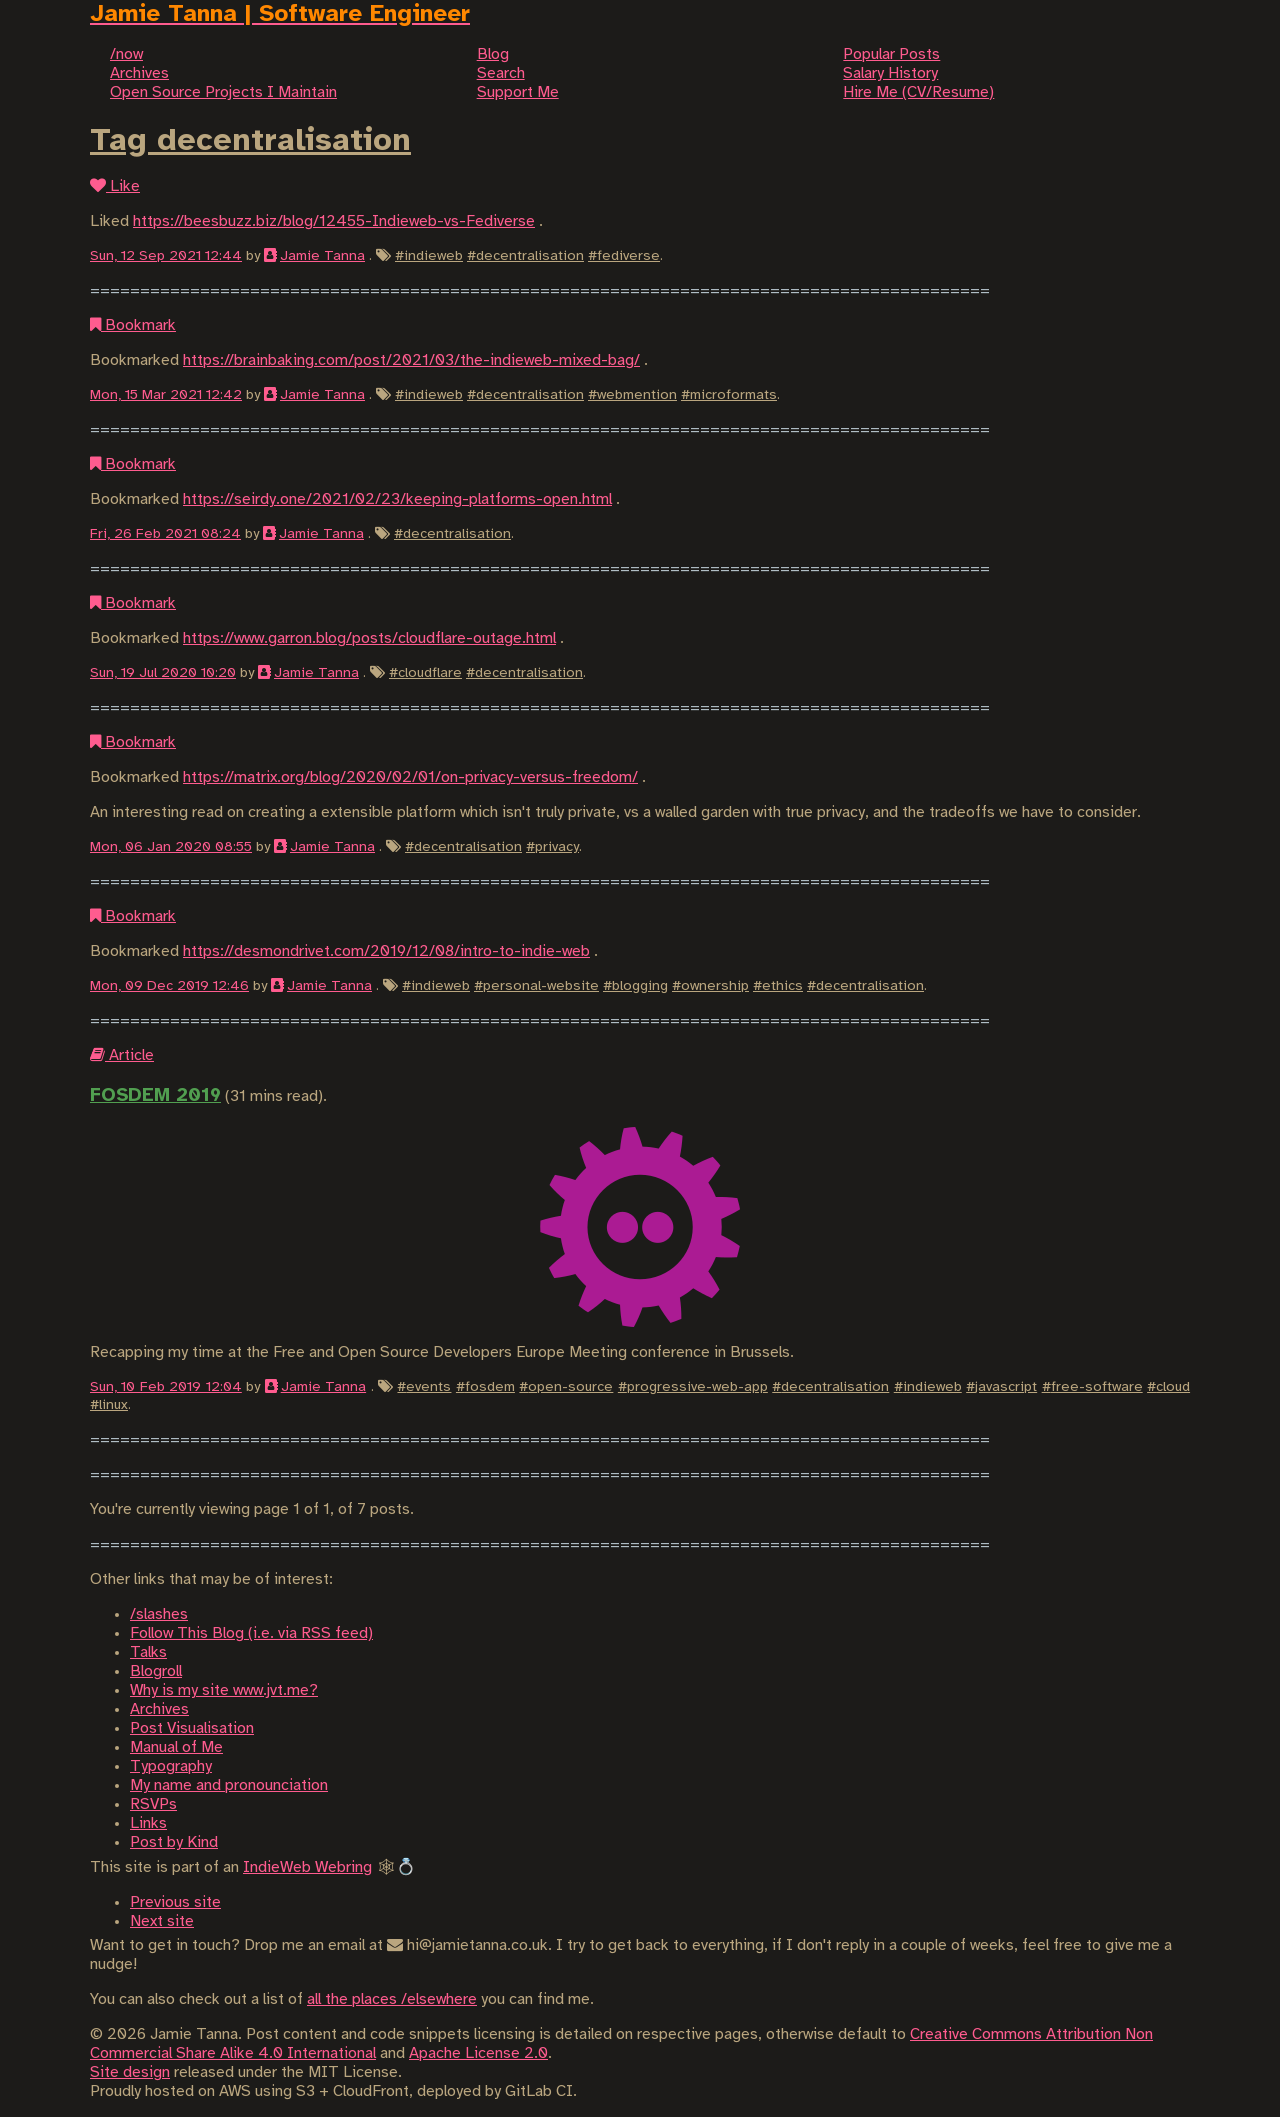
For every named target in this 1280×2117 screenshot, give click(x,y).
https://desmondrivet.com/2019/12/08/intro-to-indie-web (386, 951)
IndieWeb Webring (307, 1867)
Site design (130, 2072)
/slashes (159, 1614)
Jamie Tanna (322, 256)
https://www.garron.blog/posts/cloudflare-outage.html (369, 638)
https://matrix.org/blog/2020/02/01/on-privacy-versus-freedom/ (410, 777)
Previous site (175, 1902)
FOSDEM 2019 (155, 1096)
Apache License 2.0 (478, 2053)
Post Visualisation (192, 1728)
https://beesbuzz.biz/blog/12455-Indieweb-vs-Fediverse (334, 221)
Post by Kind (174, 1842)
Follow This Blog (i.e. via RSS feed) (251, 1633)
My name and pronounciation (229, 1785)
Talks (148, 1652)
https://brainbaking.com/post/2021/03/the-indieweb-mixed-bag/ (411, 360)
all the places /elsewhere (392, 1999)
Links (148, 1823)
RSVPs (153, 1804)
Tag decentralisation (250, 141)
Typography (171, 1766)
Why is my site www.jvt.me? (224, 1690)
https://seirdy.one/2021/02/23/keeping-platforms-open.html (397, 499)
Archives (159, 1709)
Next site (162, 1921)
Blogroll (156, 1671)
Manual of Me (176, 1747)
